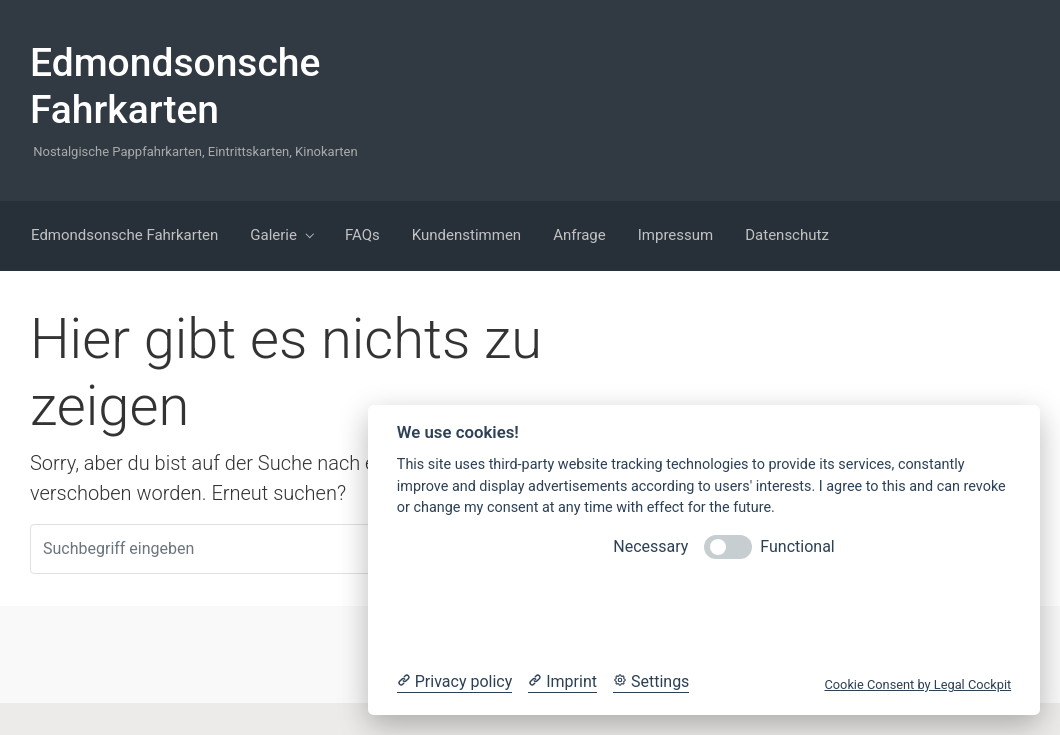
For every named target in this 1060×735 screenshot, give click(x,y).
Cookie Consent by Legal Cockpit (917, 684)
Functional (797, 546)
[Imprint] (562, 682)
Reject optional (546, 614)
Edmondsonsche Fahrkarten (175, 86)
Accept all (861, 614)
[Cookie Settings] (651, 682)
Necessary (650, 546)
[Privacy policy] (454, 682)
